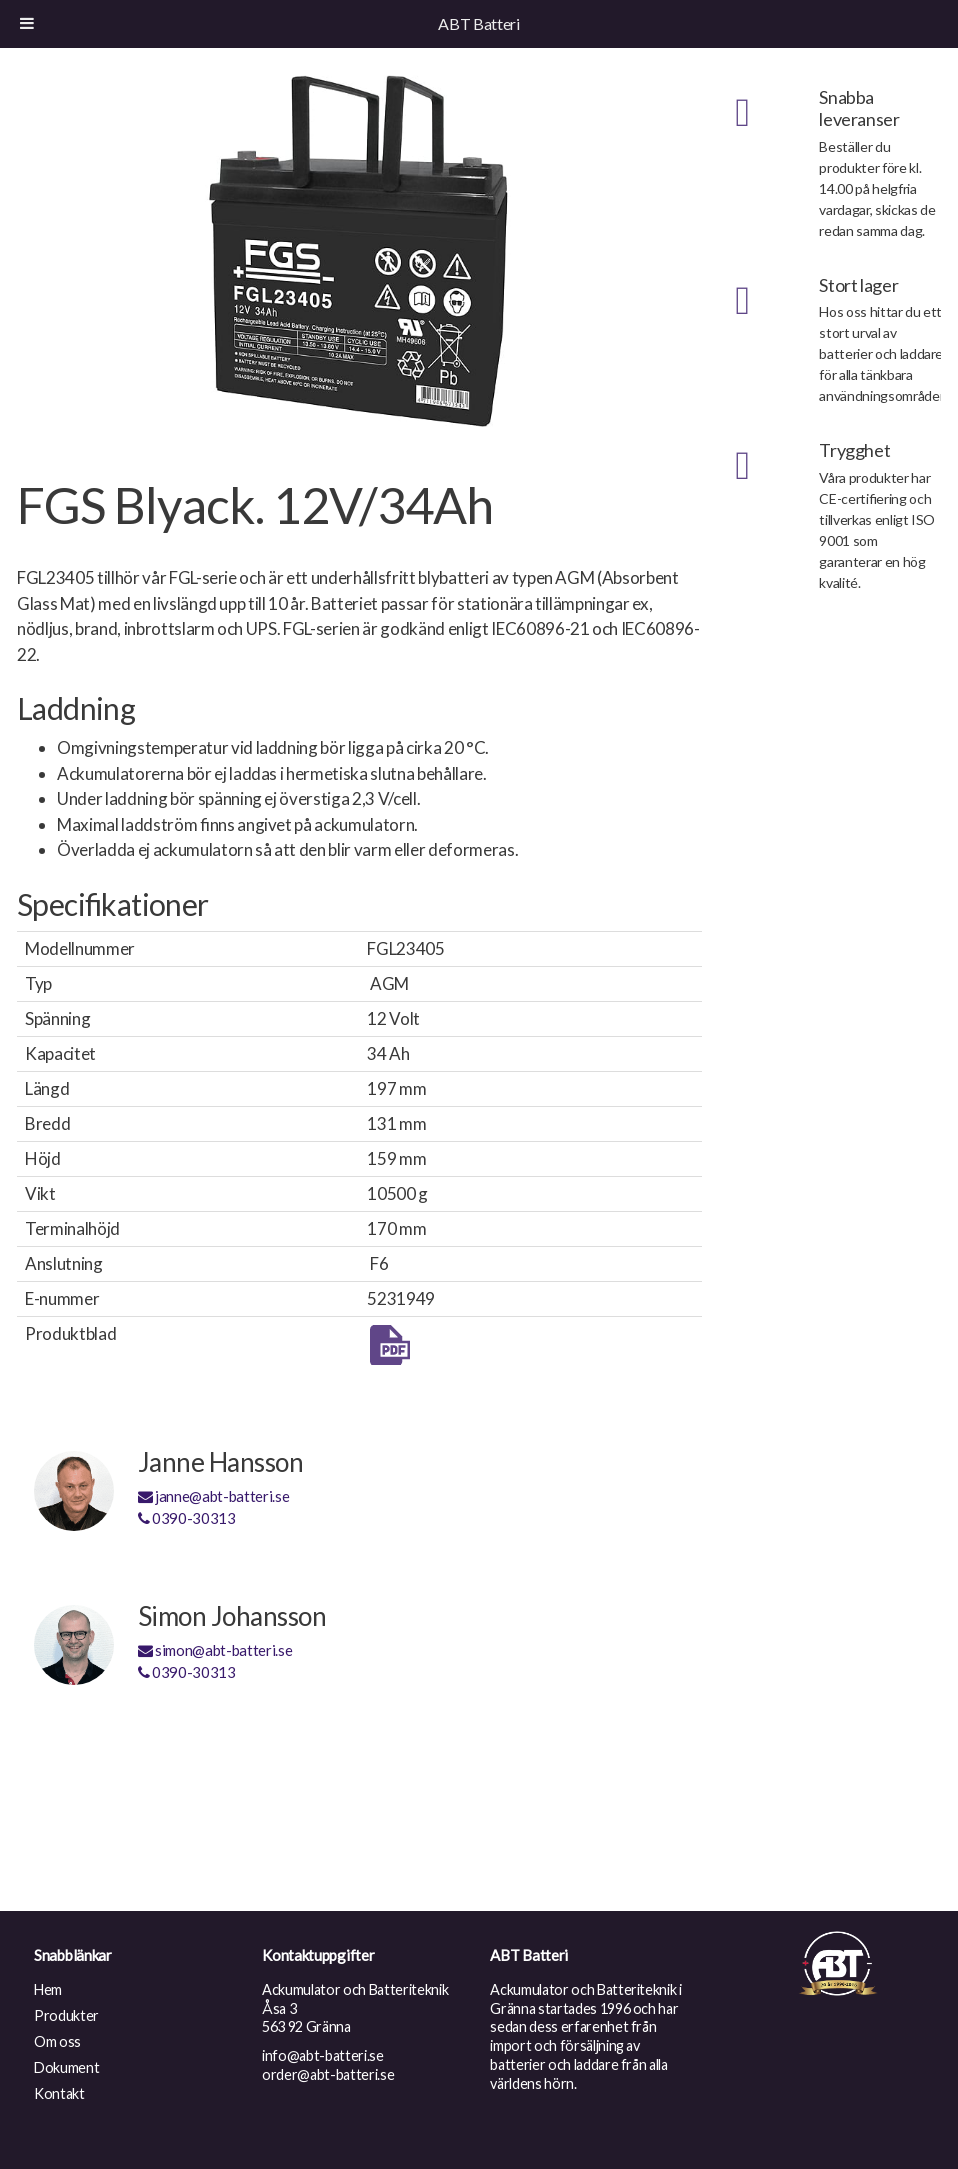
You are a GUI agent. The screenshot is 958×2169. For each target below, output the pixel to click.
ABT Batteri (478, 23)
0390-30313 (187, 1518)
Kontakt (59, 2093)
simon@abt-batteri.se (215, 1650)
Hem (48, 1989)
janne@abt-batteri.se (214, 1496)
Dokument (66, 2067)
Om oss (57, 2041)
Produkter (66, 2015)
